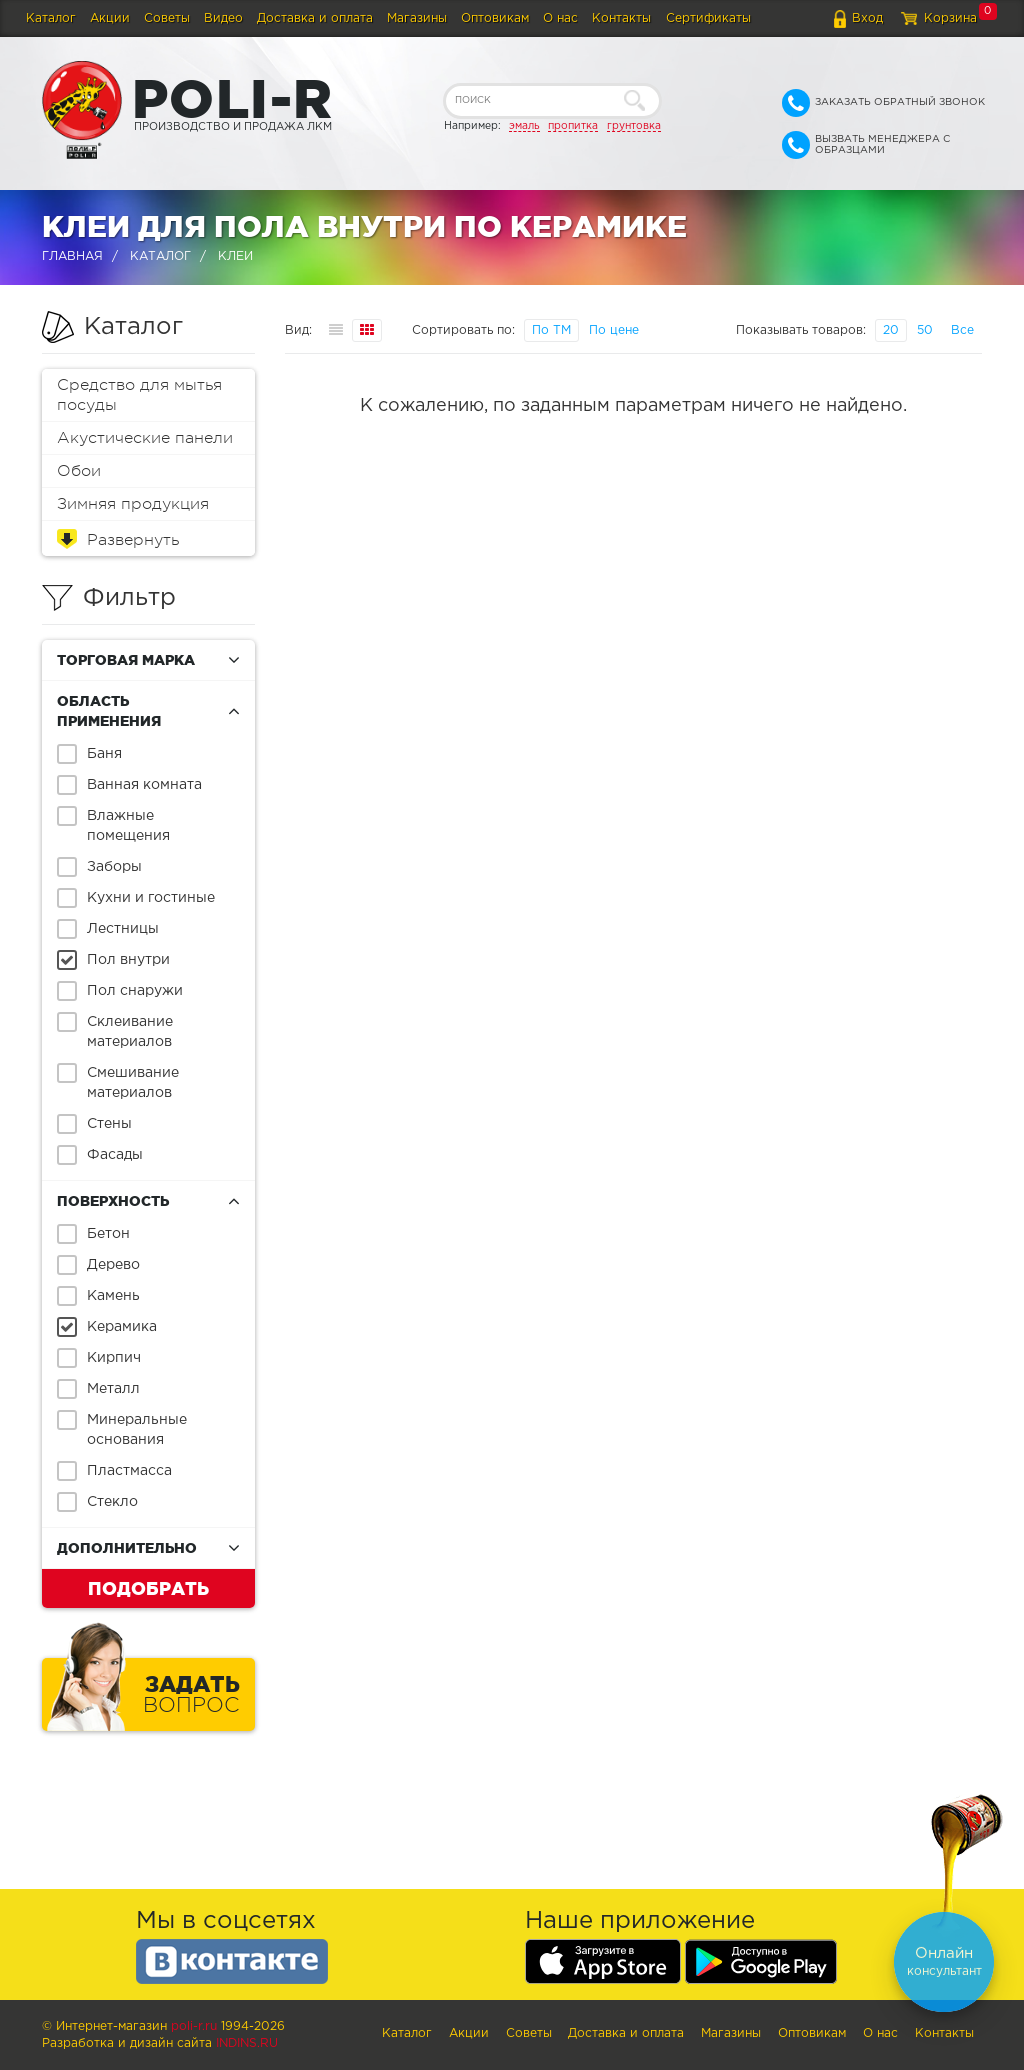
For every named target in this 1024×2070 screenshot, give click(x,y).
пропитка (573, 126)
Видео (223, 18)
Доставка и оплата (315, 18)
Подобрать (148, 1588)
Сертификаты (708, 18)
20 (891, 330)
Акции (110, 18)
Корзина (950, 18)
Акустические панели (145, 438)
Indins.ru (247, 2043)
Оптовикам (495, 18)
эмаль (524, 126)
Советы (167, 18)
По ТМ (551, 330)
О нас (560, 18)
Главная (72, 256)
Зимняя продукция (133, 504)
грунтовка (634, 126)
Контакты (621, 18)
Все (962, 330)
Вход (867, 18)
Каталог (51, 18)
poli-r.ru (194, 2026)
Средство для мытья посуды (139, 395)
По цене (614, 330)
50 (925, 330)
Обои (79, 471)
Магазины (417, 18)
